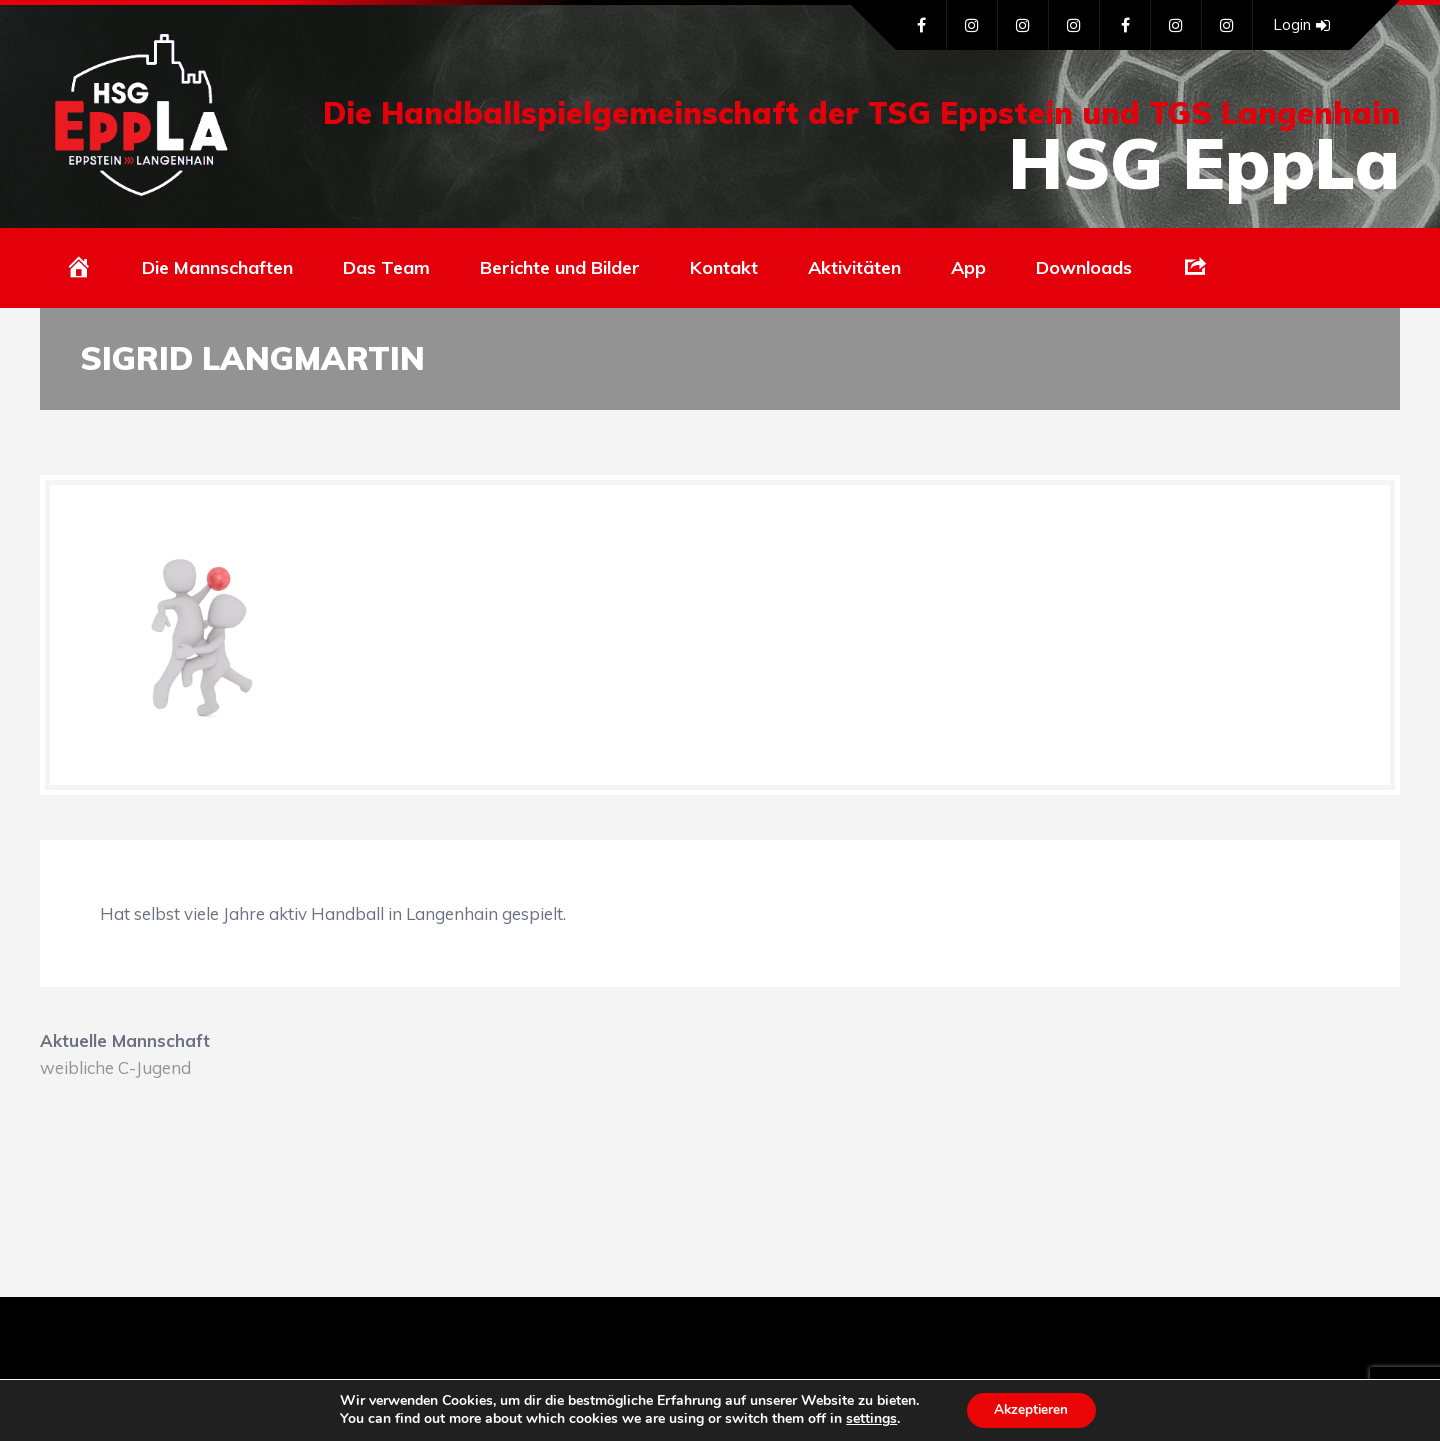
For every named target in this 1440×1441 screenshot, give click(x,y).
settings (868, 1419)
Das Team (386, 267)
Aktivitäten (854, 267)
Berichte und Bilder (560, 267)
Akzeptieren (1031, 1409)
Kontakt (724, 267)
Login (1301, 25)
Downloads (1084, 267)
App (968, 267)
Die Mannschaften (217, 267)
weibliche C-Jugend (115, 1067)
